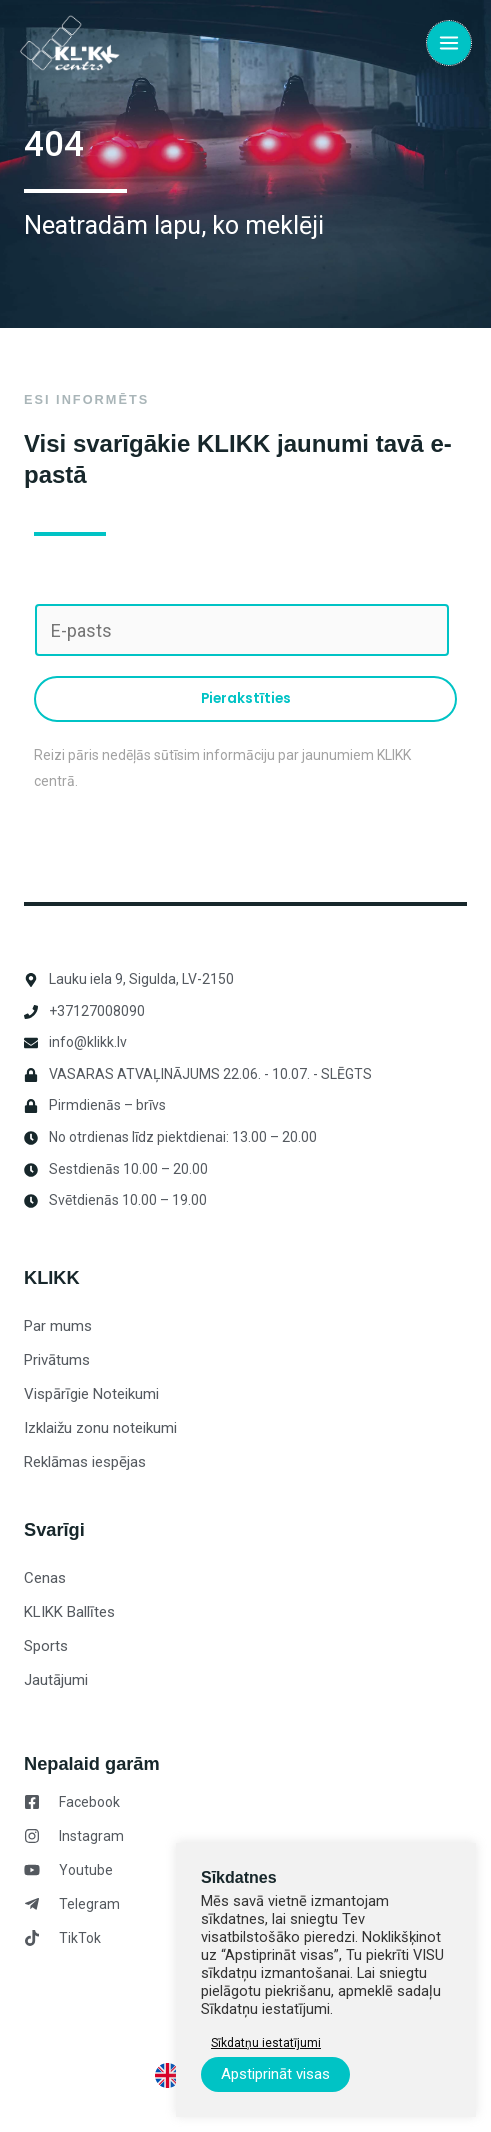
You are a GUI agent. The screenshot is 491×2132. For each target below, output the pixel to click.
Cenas (45, 1578)
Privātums (57, 1360)
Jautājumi (56, 1680)
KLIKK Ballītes (69, 1612)
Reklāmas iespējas (85, 1462)
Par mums (58, 1326)
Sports (46, 1646)
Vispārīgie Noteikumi (91, 1394)
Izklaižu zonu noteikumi (100, 1428)
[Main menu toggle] (449, 43)
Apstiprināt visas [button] (275, 2074)
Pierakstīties (246, 698)
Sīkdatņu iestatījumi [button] (266, 2043)
